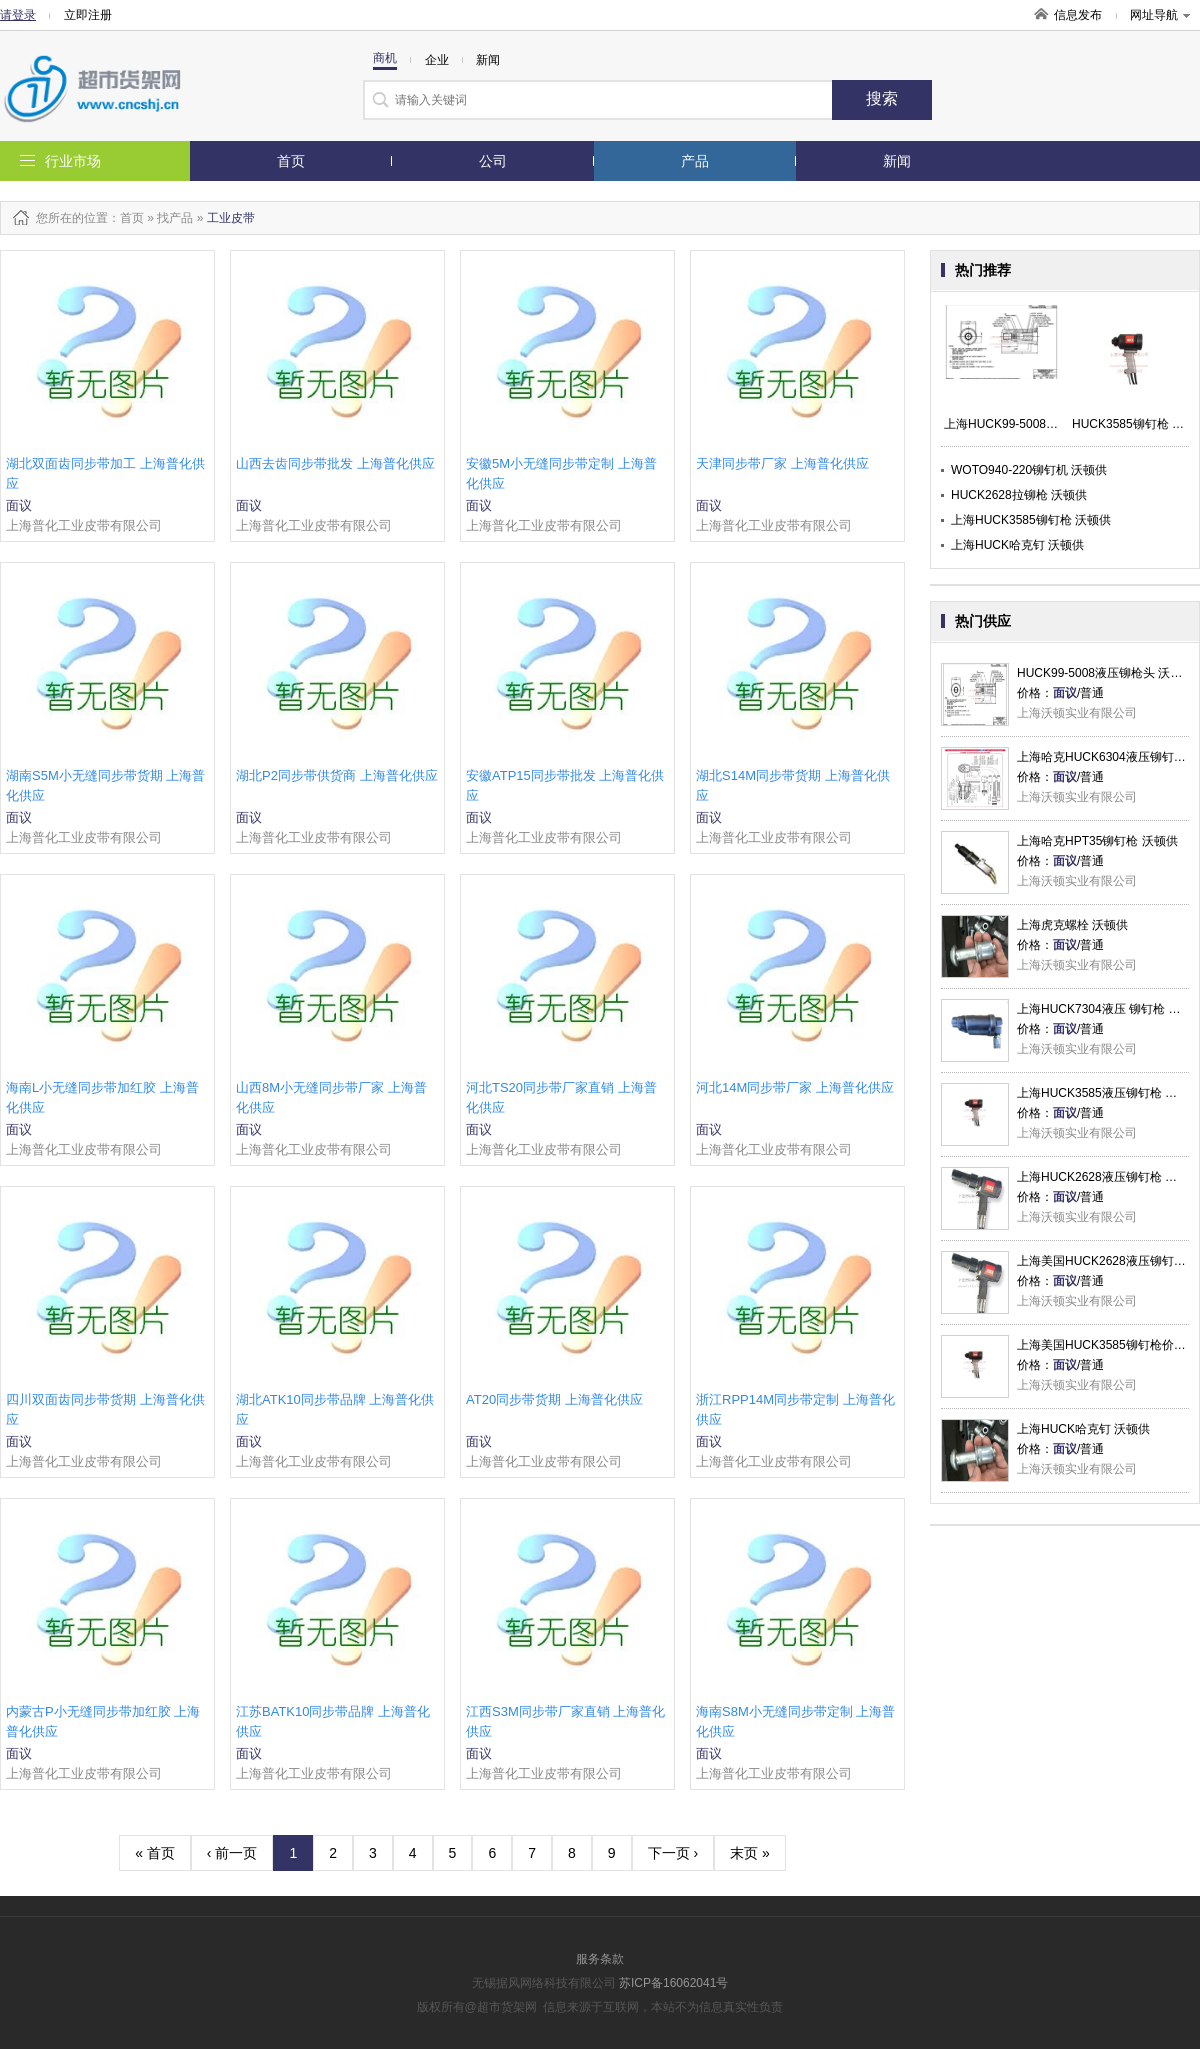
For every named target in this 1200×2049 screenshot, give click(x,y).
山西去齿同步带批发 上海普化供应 (335, 463)
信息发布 (1078, 15)
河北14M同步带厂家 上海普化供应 (795, 1087)
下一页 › (673, 1853)
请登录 (18, 15)
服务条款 (600, 1959)
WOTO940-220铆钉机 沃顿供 (1029, 470)
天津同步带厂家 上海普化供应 (782, 463)
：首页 (126, 218)
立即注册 (88, 15)
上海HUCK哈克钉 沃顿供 (1017, 545)
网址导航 (1160, 15)
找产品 (175, 218)
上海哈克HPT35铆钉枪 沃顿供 (1097, 841)
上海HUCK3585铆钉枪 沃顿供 (1031, 520)
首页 (291, 161)
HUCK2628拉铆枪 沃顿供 (1019, 495)
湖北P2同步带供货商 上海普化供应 (337, 775)
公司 (493, 161)
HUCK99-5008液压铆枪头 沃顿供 (1105, 673)
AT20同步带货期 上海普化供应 (554, 1399)
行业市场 (73, 161)
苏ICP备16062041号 (673, 1983)
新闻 (897, 161)
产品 (695, 161)
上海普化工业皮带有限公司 (84, 525)
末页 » (750, 1853)
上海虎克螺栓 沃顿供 (1072, 925)
